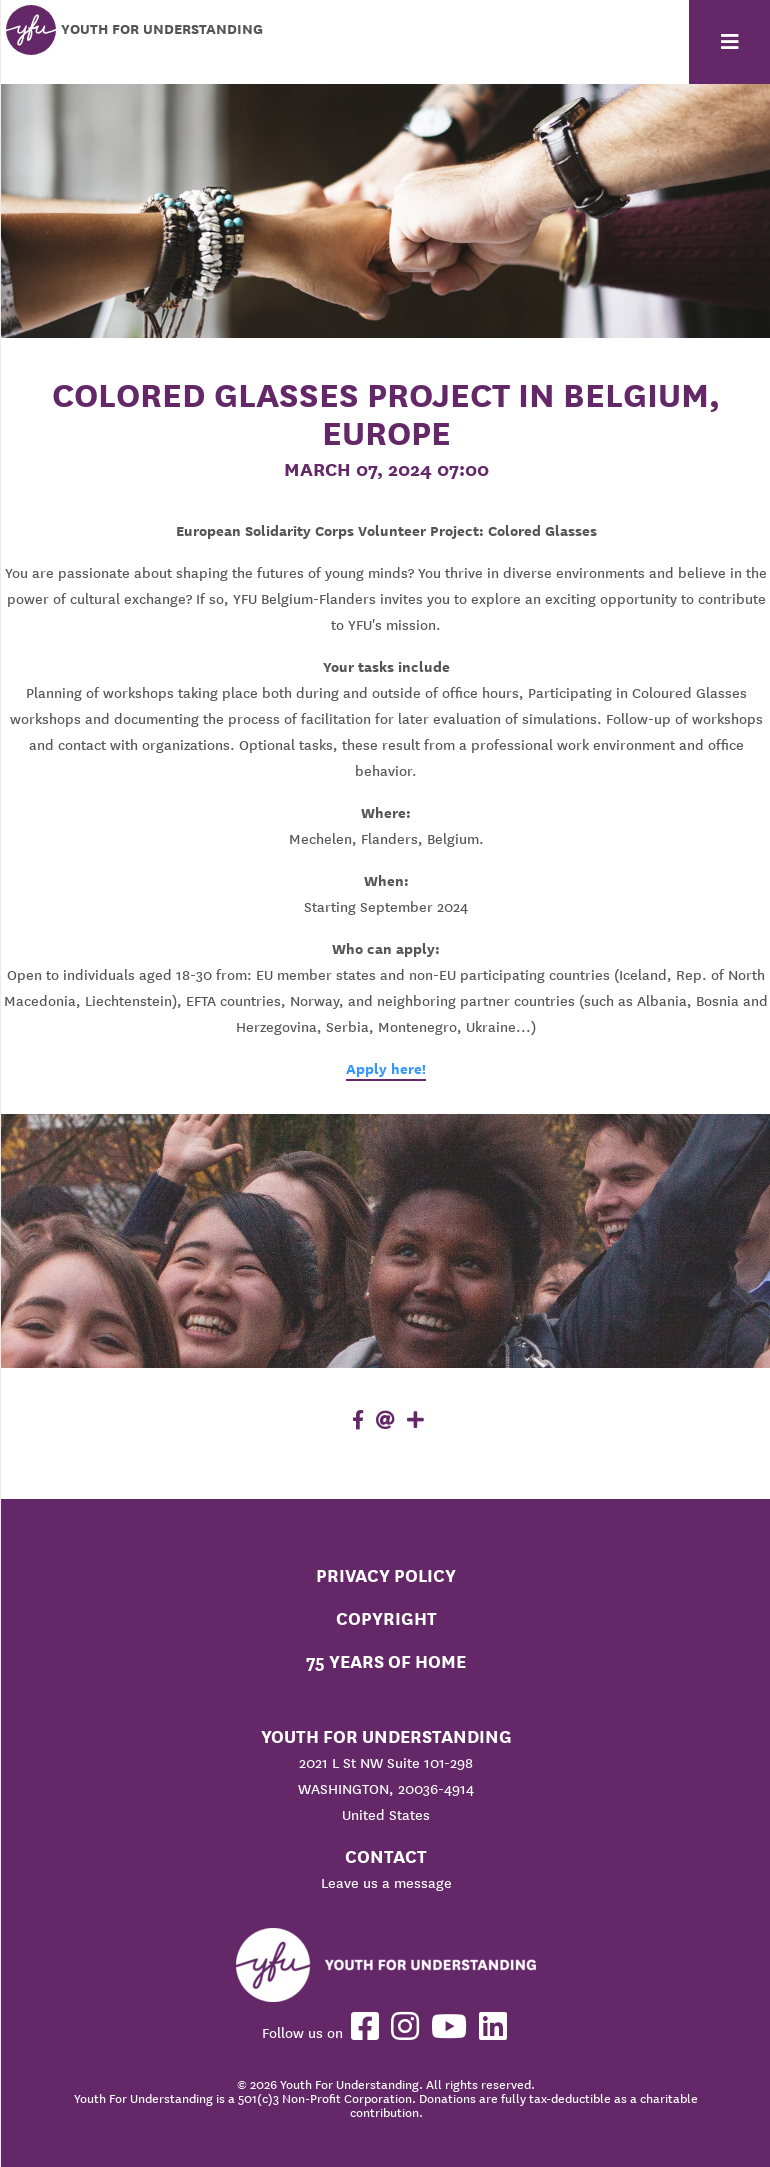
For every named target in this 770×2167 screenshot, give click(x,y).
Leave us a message (386, 1883)
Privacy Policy (386, 1575)
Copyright (386, 1618)
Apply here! (386, 1069)
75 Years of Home (386, 1661)
